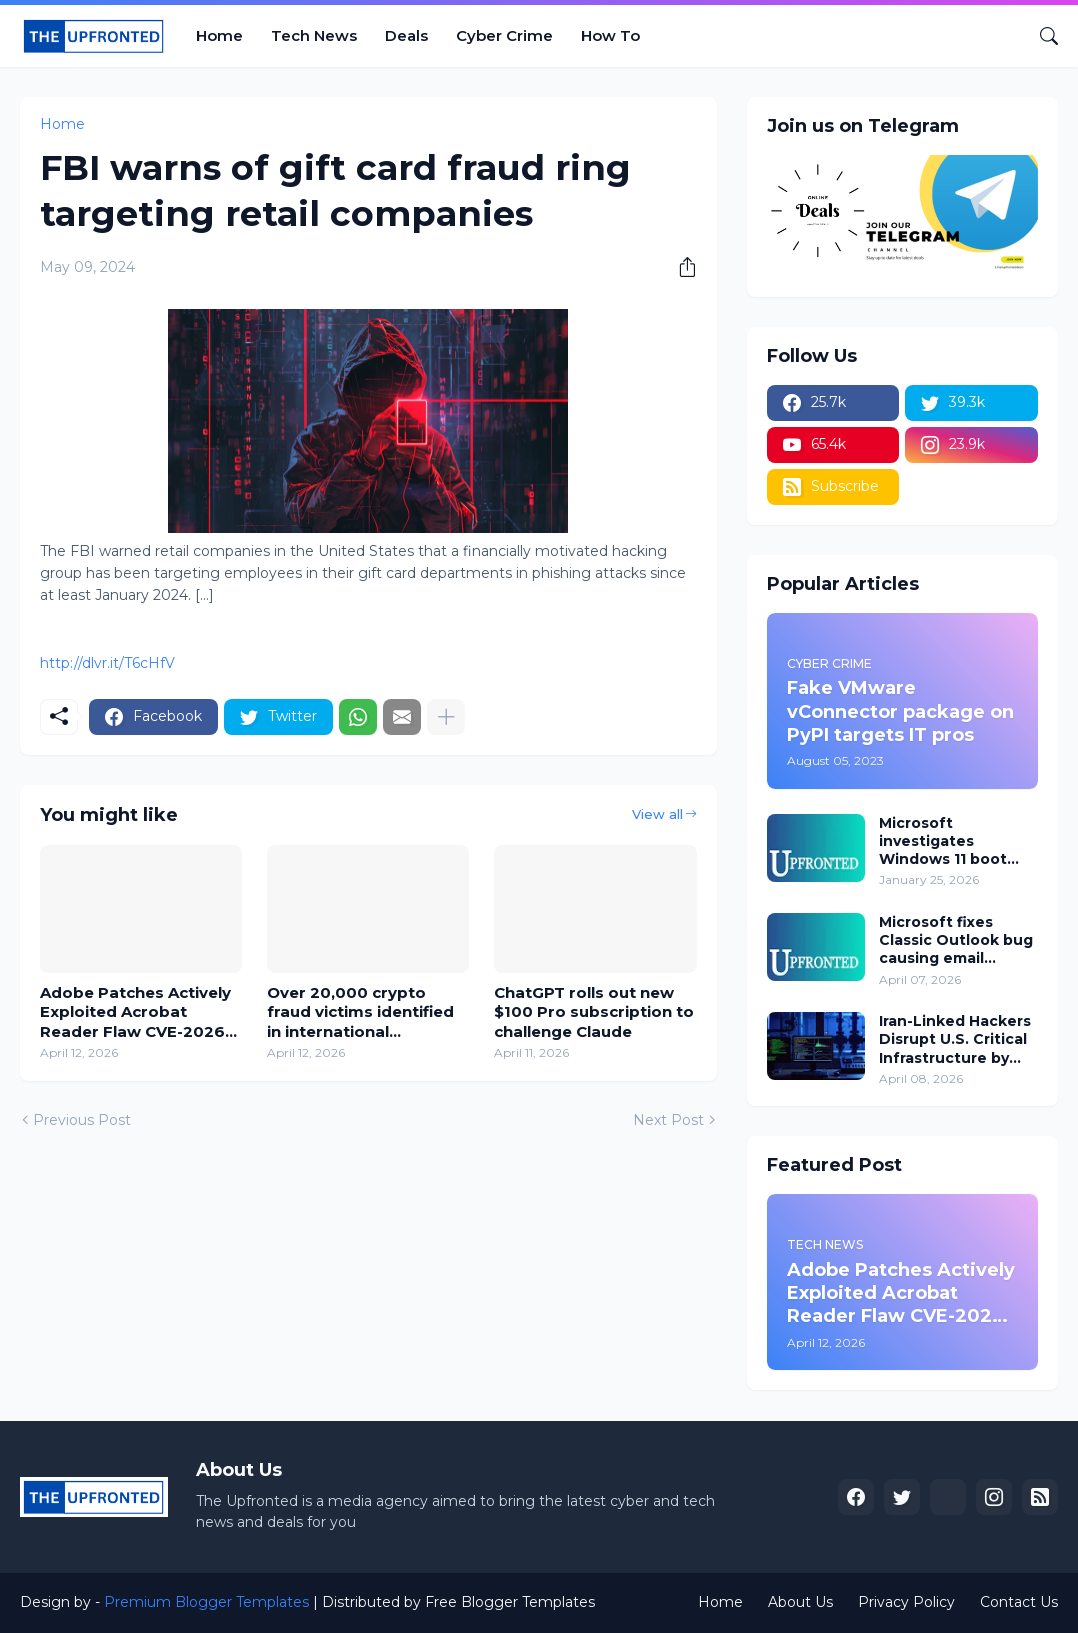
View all (657, 814)
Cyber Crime (504, 35)
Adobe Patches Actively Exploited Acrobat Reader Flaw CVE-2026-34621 (135, 1012)
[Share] (680, 267)
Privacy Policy (906, 1602)
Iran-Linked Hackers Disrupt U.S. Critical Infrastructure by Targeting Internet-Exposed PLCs (955, 1039)
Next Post (668, 1120)
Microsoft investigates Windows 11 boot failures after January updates (943, 841)
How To (610, 35)
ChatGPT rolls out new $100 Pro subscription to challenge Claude (594, 1012)
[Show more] (446, 717)
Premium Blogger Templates (206, 1602)
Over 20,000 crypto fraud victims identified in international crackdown (360, 1012)
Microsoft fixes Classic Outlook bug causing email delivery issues (956, 940)
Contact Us (1019, 1602)
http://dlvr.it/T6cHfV (107, 663)
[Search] (1041, 36)
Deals (406, 35)
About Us (800, 1602)
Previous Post (82, 1120)
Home (219, 35)
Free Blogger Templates (510, 1602)
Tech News (314, 35)
